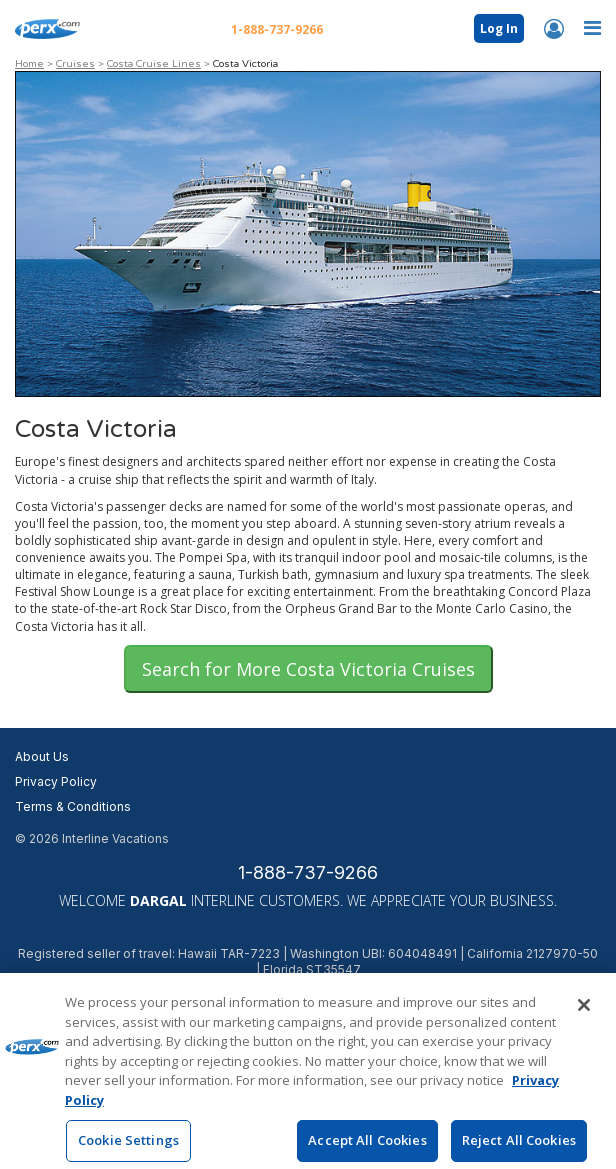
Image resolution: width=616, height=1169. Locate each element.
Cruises (75, 64)
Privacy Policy (56, 781)
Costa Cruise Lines (154, 64)
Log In (499, 28)
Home (29, 64)
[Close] (584, 1017)
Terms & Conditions (73, 806)
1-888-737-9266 (308, 872)
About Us (42, 756)
